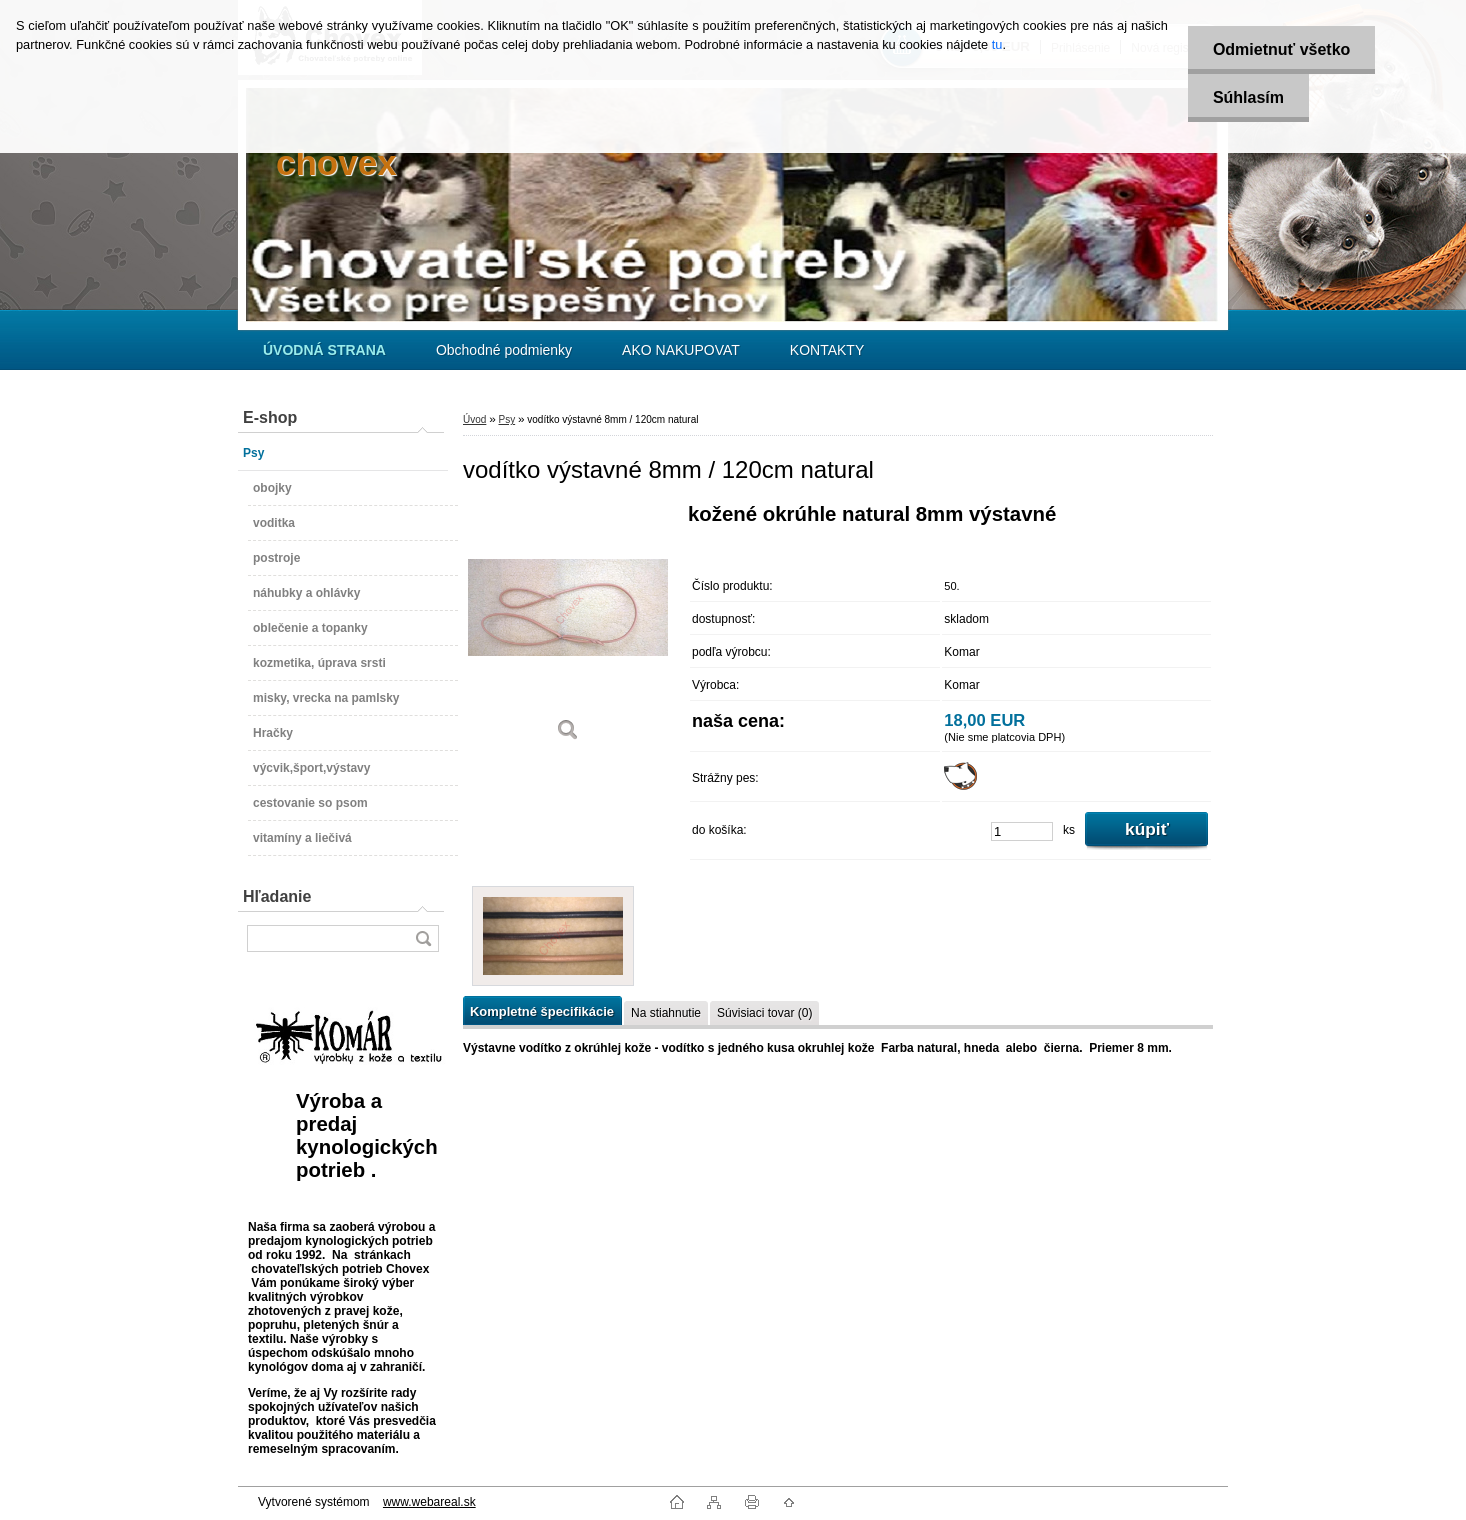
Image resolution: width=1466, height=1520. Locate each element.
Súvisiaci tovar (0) (764, 1013)
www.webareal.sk (429, 1502)
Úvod (474, 419)
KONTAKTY (827, 350)
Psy (506, 419)
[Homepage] (324, 350)
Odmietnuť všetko (1281, 49)
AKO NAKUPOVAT (681, 350)
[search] (423, 938)
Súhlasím (1248, 97)
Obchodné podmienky (504, 350)
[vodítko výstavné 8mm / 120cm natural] (568, 629)
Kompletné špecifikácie (542, 1011)
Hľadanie (277, 896)
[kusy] (1022, 831)
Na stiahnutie (666, 1013)
